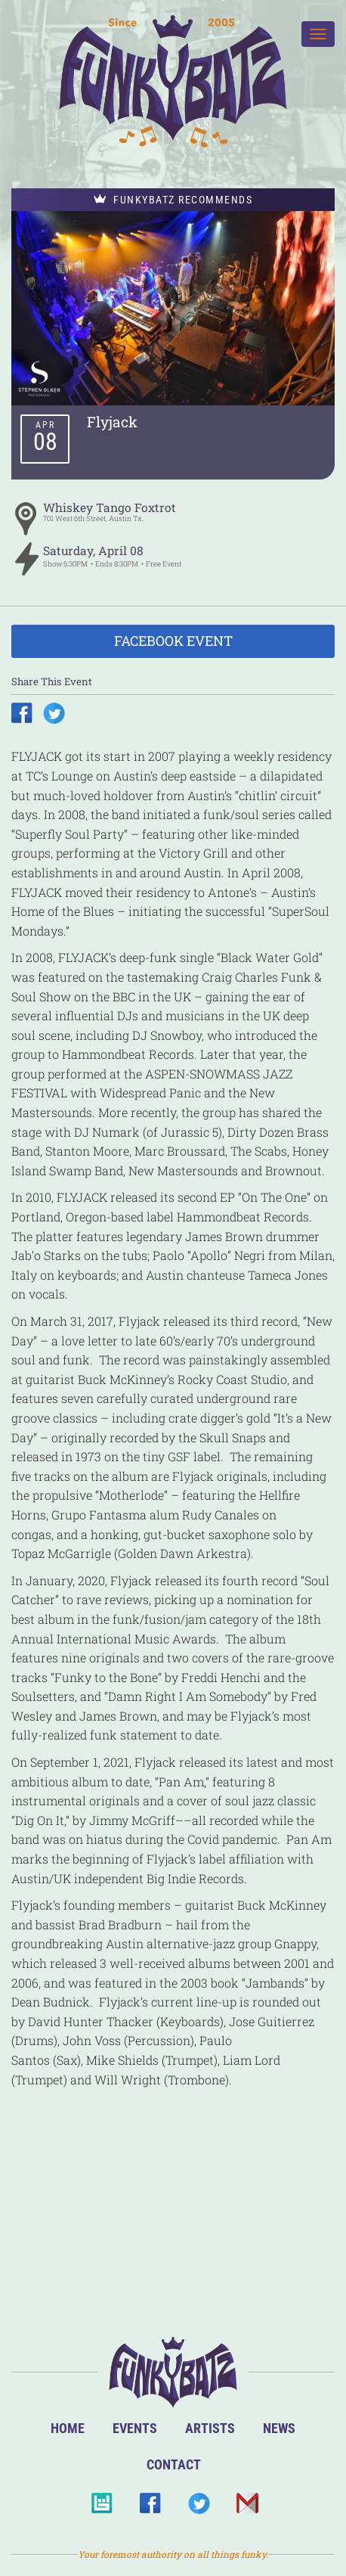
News (279, 2428)
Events (135, 2428)
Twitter (198, 2507)
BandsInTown (101, 2507)
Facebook (150, 2507)
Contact (174, 2464)
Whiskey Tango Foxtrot (109, 507)
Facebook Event (173, 641)
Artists (210, 2428)
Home (68, 2428)
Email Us (246, 2507)
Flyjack (112, 421)
